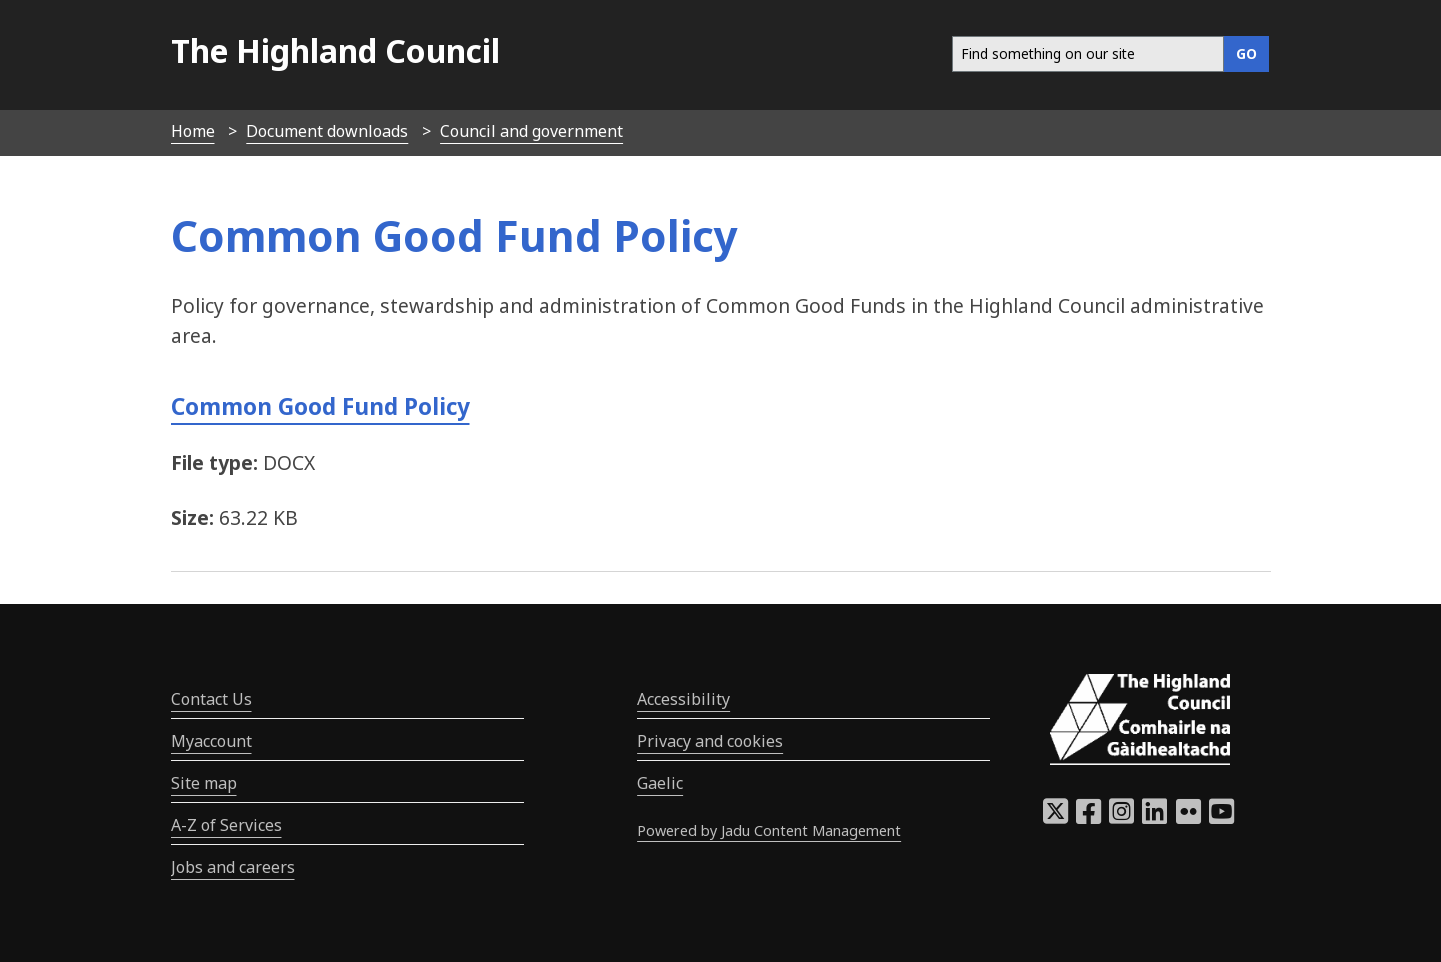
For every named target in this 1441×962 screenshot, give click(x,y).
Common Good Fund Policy (320, 406)
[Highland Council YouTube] (1221, 817)
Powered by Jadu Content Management (769, 830)
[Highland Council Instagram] (1121, 817)
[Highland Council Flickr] (1188, 817)
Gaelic (660, 783)
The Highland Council (335, 50)
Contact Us (211, 699)
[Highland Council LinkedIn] (1154, 817)
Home (193, 131)
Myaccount (211, 741)
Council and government (531, 131)
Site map (204, 783)
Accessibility (683, 699)
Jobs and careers (233, 867)
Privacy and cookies (710, 741)
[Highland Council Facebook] (1088, 817)
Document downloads (327, 131)
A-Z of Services (226, 825)
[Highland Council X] (1055, 817)
